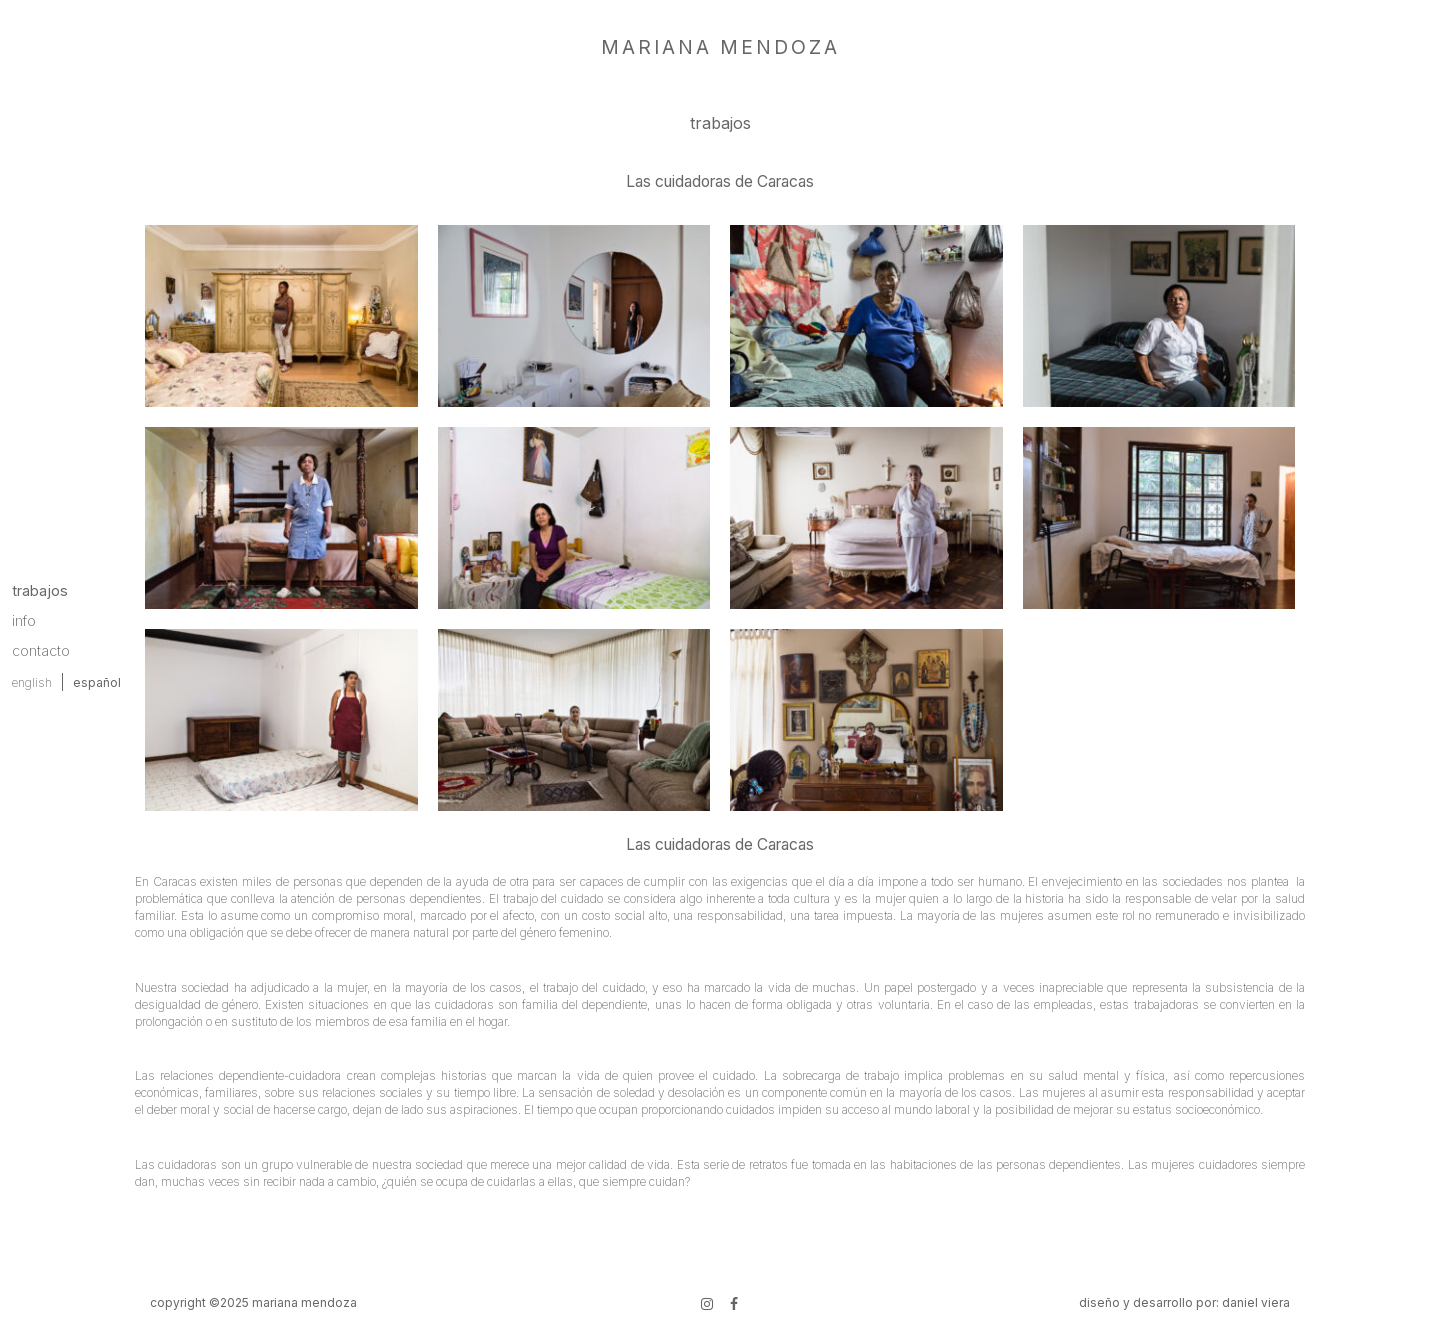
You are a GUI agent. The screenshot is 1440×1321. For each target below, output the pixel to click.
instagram (704, 1301)
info (24, 620)
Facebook (731, 1301)
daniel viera (1256, 1302)
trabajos (40, 590)
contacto (41, 650)
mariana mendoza (720, 47)
